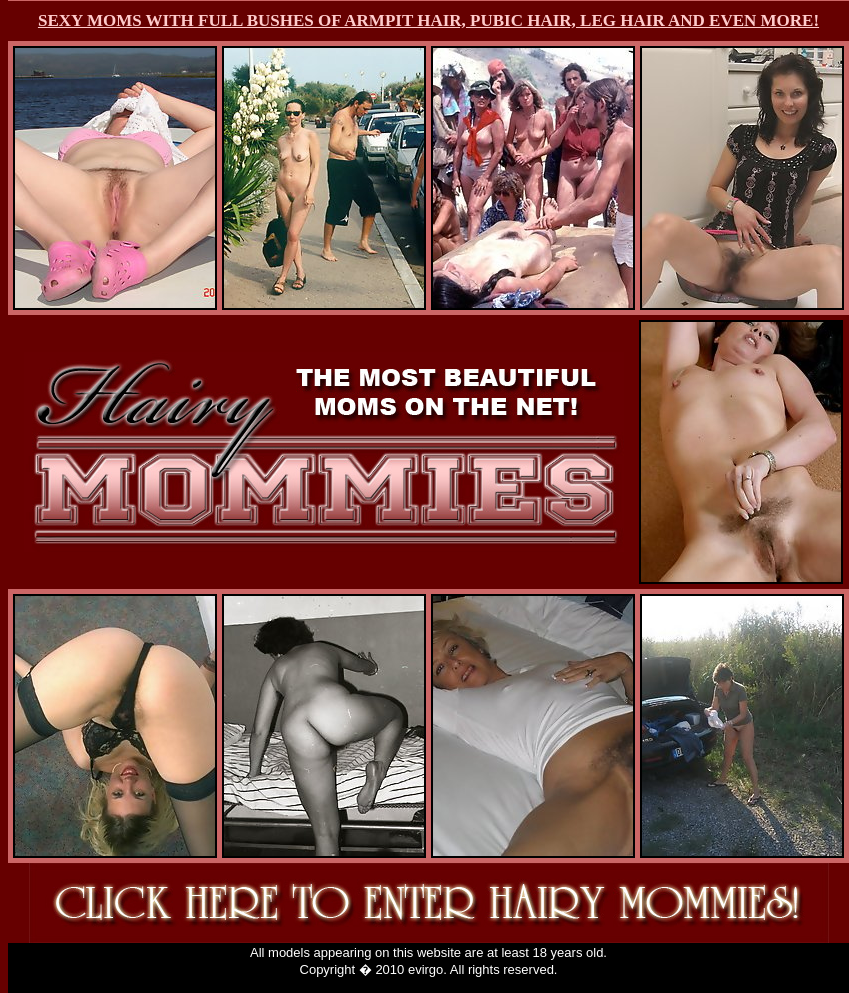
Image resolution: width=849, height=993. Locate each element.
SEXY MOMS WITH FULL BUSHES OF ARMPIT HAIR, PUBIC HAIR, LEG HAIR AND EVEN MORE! (428, 20)
